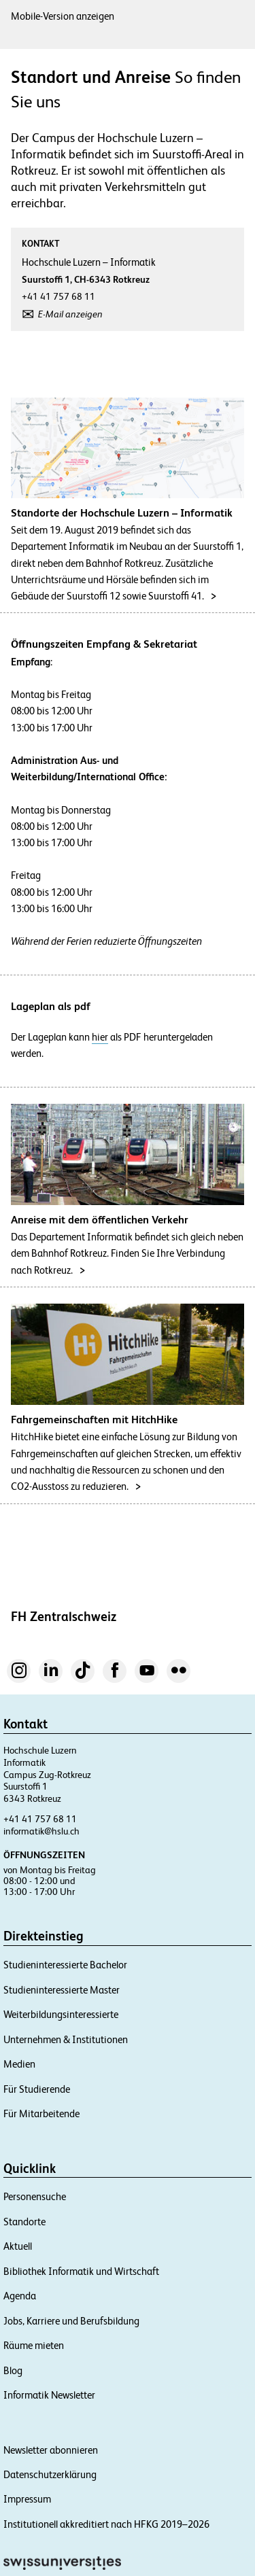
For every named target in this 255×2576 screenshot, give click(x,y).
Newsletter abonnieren (50, 2450)
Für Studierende (36, 2089)
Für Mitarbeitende (41, 2113)
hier (100, 1037)
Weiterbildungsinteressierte (60, 2014)
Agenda (19, 2295)
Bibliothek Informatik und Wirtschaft (81, 2271)
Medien (19, 2064)
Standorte (24, 2221)
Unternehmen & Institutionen (65, 2039)
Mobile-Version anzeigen (62, 16)
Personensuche (34, 2196)
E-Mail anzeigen (70, 314)
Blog (12, 2370)
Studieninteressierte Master (61, 1990)
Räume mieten (33, 2345)
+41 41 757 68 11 (40, 1818)
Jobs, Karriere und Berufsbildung (71, 2321)
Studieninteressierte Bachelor (65, 1964)
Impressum (27, 2499)
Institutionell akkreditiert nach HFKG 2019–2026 (106, 2524)
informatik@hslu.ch (41, 1831)
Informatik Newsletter (49, 2395)
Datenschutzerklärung (50, 2474)
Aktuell (17, 2246)
